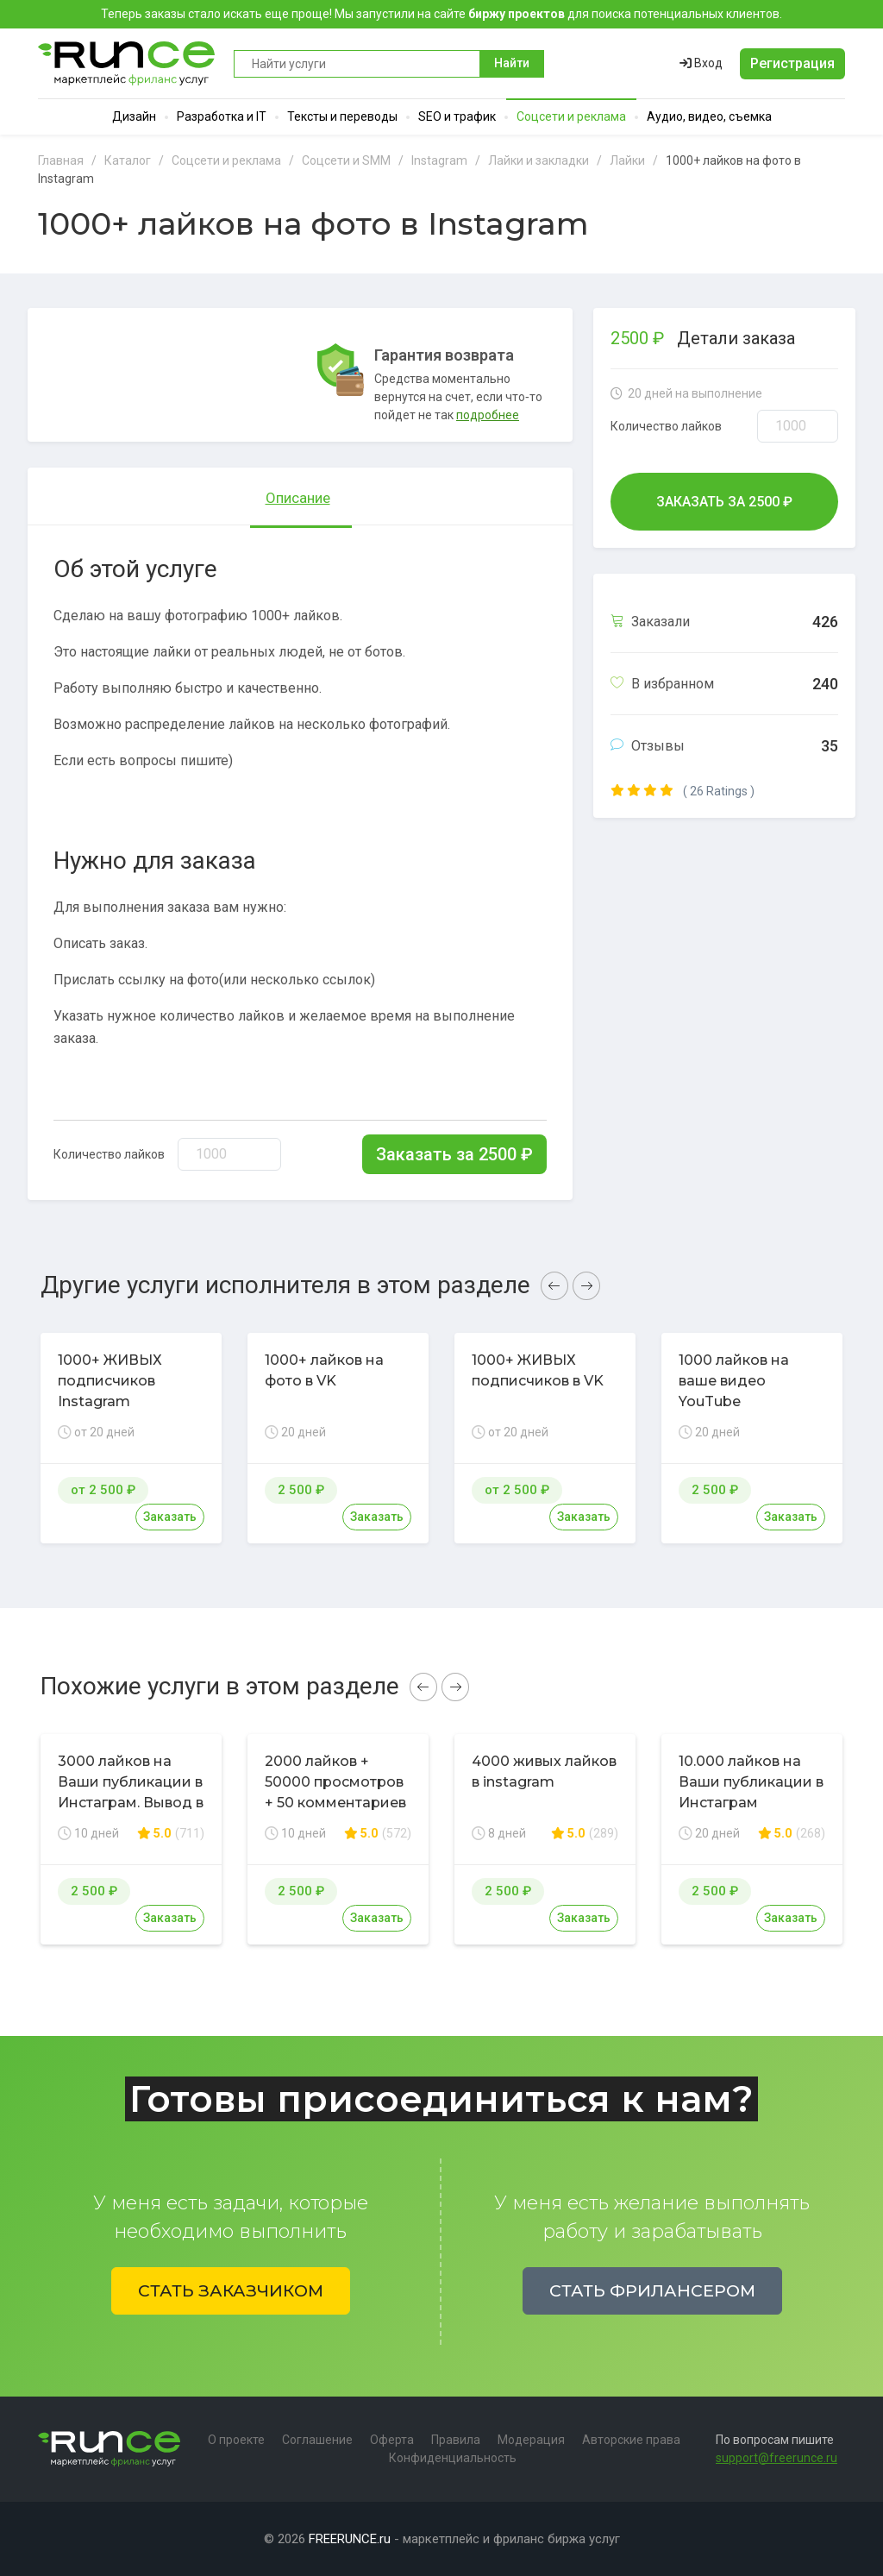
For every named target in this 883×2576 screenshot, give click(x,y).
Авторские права (631, 2440)
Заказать (170, 1517)
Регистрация (792, 63)
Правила (455, 2440)
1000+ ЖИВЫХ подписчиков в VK (538, 1370)
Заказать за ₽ (454, 1154)
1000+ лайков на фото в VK (324, 1370)
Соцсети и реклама (571, 116)
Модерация (531, 2440)
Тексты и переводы (342, 116)
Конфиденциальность (453, 2458)
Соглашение (317, 2440)
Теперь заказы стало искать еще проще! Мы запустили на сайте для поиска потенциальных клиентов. (441, 14)
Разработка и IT (221, 116)
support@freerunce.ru (776, 2458)
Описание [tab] (298, 497)
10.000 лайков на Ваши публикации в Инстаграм (751, 1782)
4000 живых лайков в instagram (544, 1771)
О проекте (236, 2440)
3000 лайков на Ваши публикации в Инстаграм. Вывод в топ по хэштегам (131, 1792)
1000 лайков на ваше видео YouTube (734, 1381)
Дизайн (134, 116)
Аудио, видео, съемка (709, 116)
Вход (701, 63)
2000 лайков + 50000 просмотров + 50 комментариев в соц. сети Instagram (335, 1802)
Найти (511, 63)
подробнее (487, 415)
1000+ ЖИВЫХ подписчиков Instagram (110, 1381)
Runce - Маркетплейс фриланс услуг (127, 63)
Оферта (392, 2440)
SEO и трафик (457, 116)
